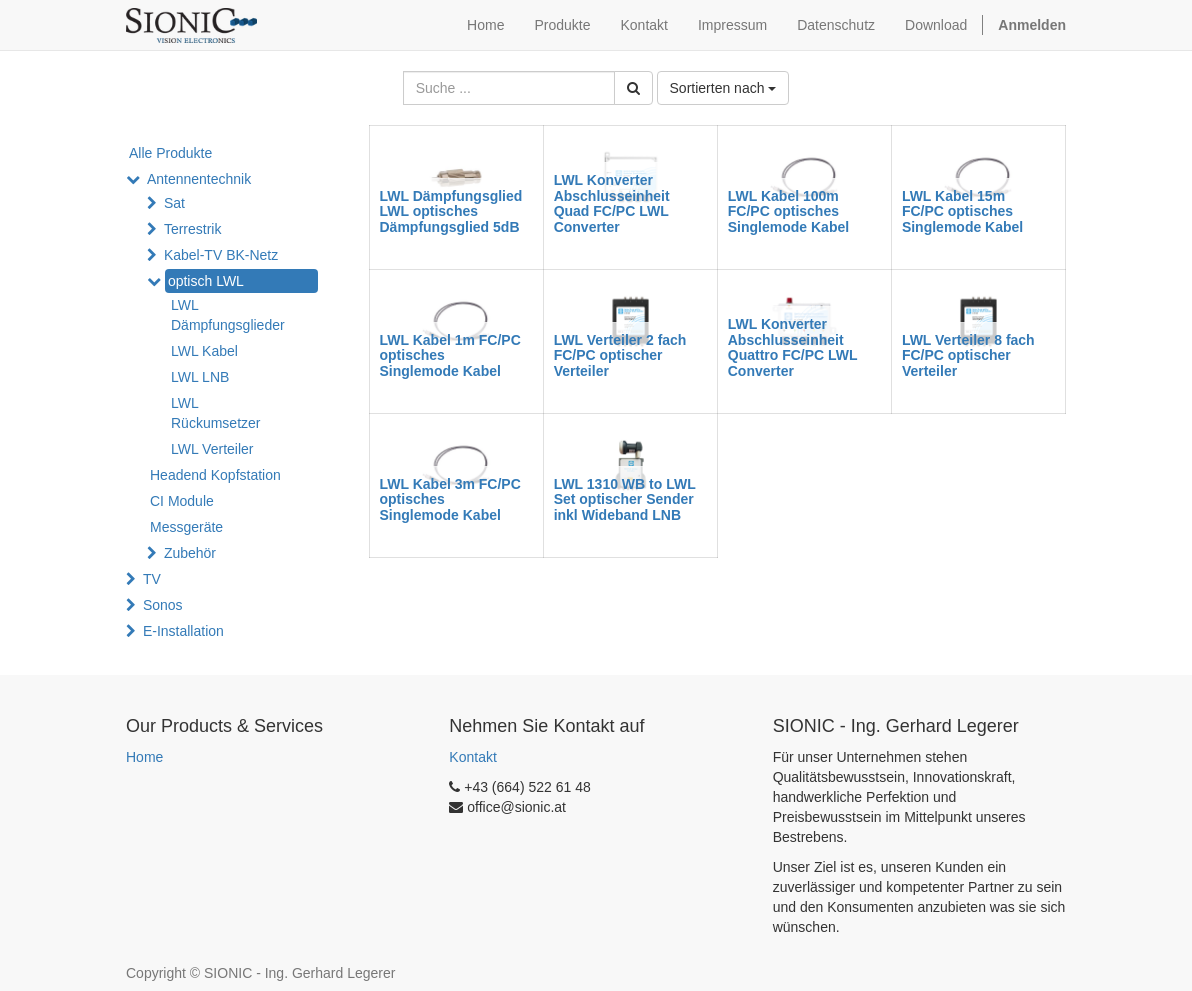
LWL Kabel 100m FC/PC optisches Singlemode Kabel (788, 211)
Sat (174, 203)
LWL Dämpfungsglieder (228, 315)
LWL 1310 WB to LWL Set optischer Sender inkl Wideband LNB (625, 499)
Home (144, 757)
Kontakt (472, 757)
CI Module (182, 501)
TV (152, 579)
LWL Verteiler (212, 449)
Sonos (163, 605)
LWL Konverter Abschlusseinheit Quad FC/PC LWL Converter (612, 203)
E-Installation (183, 631)
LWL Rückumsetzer (215, 413)
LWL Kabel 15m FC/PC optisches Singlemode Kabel (962, 211)
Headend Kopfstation (215, 475)
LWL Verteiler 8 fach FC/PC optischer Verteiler (968, 355)
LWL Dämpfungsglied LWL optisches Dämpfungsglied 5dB (451, 211)
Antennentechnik (199, 179)
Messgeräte (186, 527)
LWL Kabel (204, 351)
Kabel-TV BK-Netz (221, 255)
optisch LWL (206, 281)
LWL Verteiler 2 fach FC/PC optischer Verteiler (620, 355)
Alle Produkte (170, 153)
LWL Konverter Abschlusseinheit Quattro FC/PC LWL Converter (793, 347)
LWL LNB (200, 377)
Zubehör (190, 553)
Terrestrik (193, 229)
